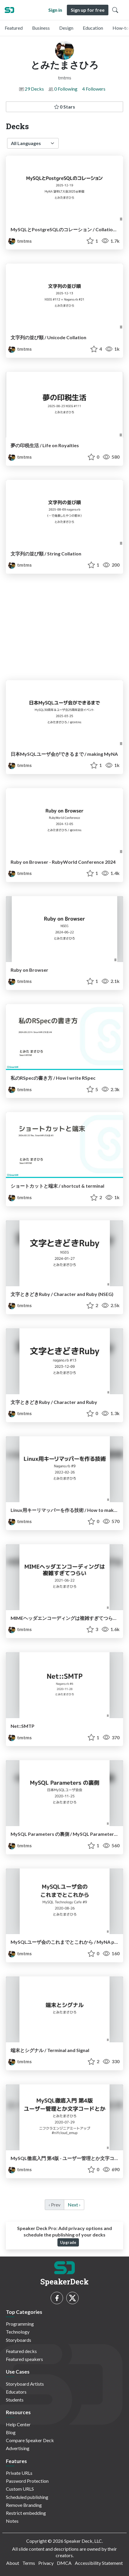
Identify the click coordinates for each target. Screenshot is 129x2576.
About (12, 2563)
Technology (17, 2331)
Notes (12, 2521)
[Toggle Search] (115, 10)
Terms (28, 2563)
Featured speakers (24, 2359)
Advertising (17, 2448)
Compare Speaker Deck (30, 2440)
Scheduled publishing (27, 2497)
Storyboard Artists (25, 2384)
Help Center (18, 2424)
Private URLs (19, 2473)
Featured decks (21, 2351)
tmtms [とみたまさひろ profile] (20, 241)
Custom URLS (20, 2489)
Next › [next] (74, 2204)
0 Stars (64, 106)
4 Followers (93, 88)
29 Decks (34, 88)
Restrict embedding (26, 2513)
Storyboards (18, 2340)
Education (93, 28)
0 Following (65, 88)
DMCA (64, 2563)
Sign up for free (88, 10)
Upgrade (68, 2242)
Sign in (55, 10)
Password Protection (27, 2481)
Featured (14, 28)
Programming (20, 2324)
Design (66, 28)
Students (15, 2399)
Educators (16, 2391)
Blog (11, 2432)
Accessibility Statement (99, 2563)
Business (41, 28)
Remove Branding (24, 2505)
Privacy (46, 2563)
